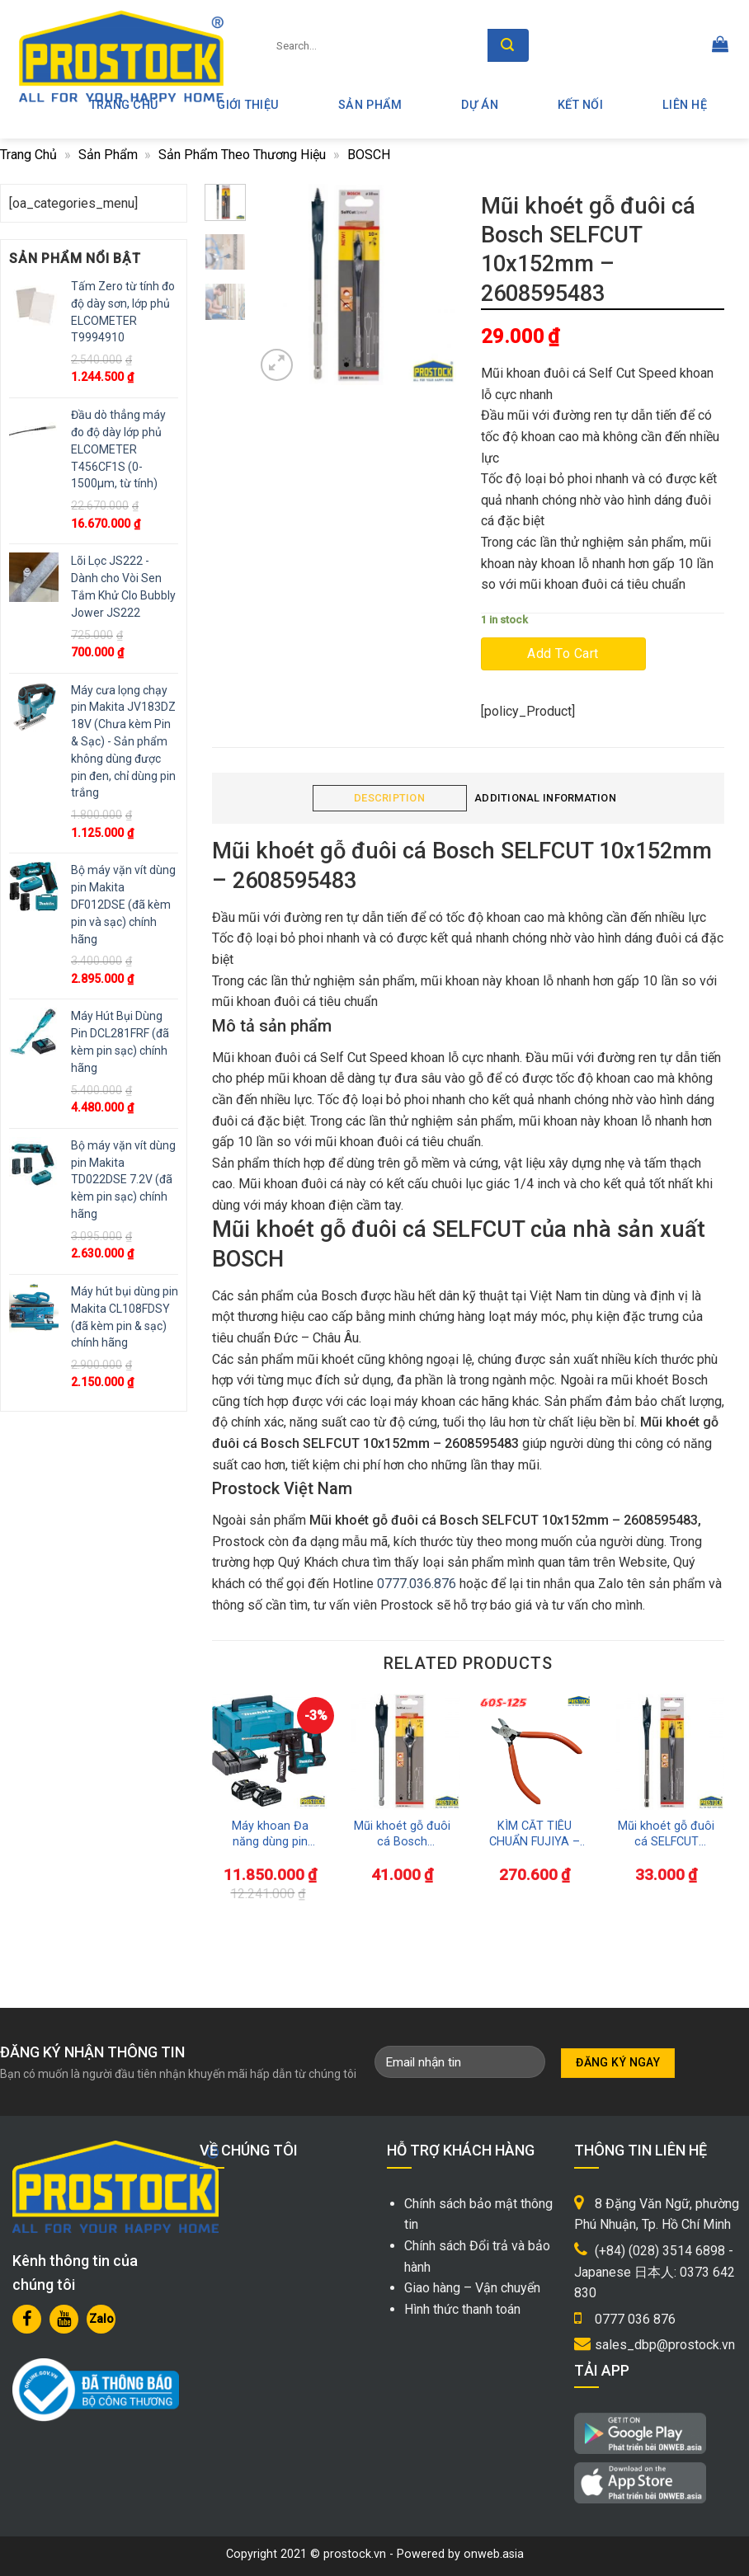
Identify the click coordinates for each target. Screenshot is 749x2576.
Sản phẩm (370, 105)
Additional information (545, 798)
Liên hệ (684, 105)
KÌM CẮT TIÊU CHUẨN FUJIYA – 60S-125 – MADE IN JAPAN (534, 1834)
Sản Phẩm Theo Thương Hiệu (242, 154)
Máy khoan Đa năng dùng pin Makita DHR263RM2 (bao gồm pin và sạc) (270, 1834)
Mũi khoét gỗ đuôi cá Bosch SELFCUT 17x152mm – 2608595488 (402, 1834)
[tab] (390, 798)
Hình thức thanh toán (462, 2309)
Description (389, 798)
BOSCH (368, 154)
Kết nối (580, 105)
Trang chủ (28, 154)
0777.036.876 (416, 1583)
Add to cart (562, 653)
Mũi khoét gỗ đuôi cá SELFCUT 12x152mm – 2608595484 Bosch (666, 1834)
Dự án (479, 105)
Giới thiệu (248, 105)
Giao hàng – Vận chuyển (472, 2288)
